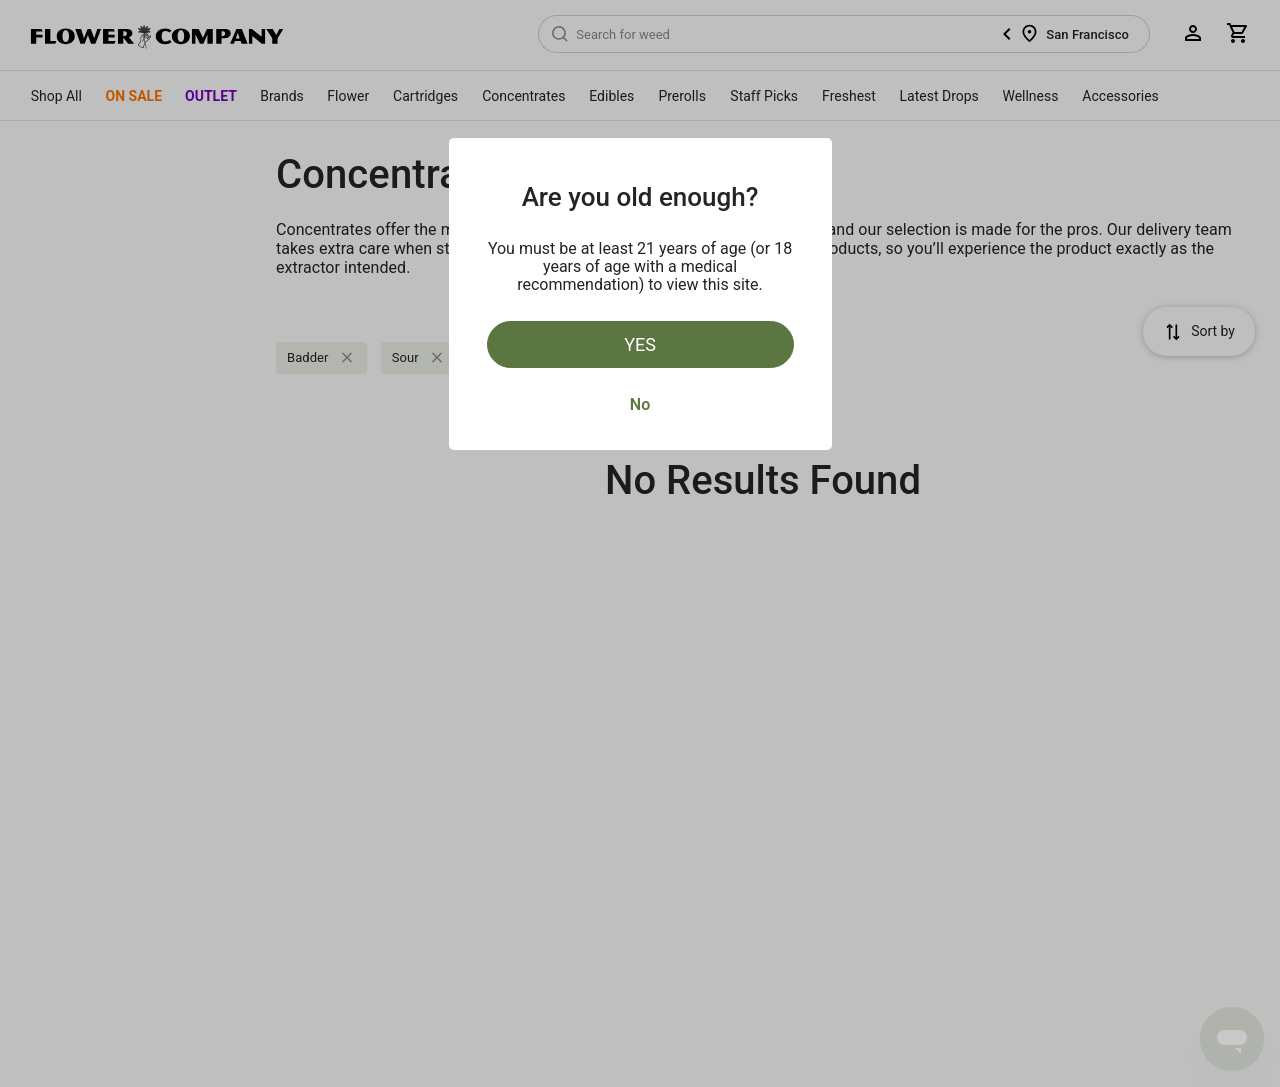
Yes (640, 344)
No (640, 404)
